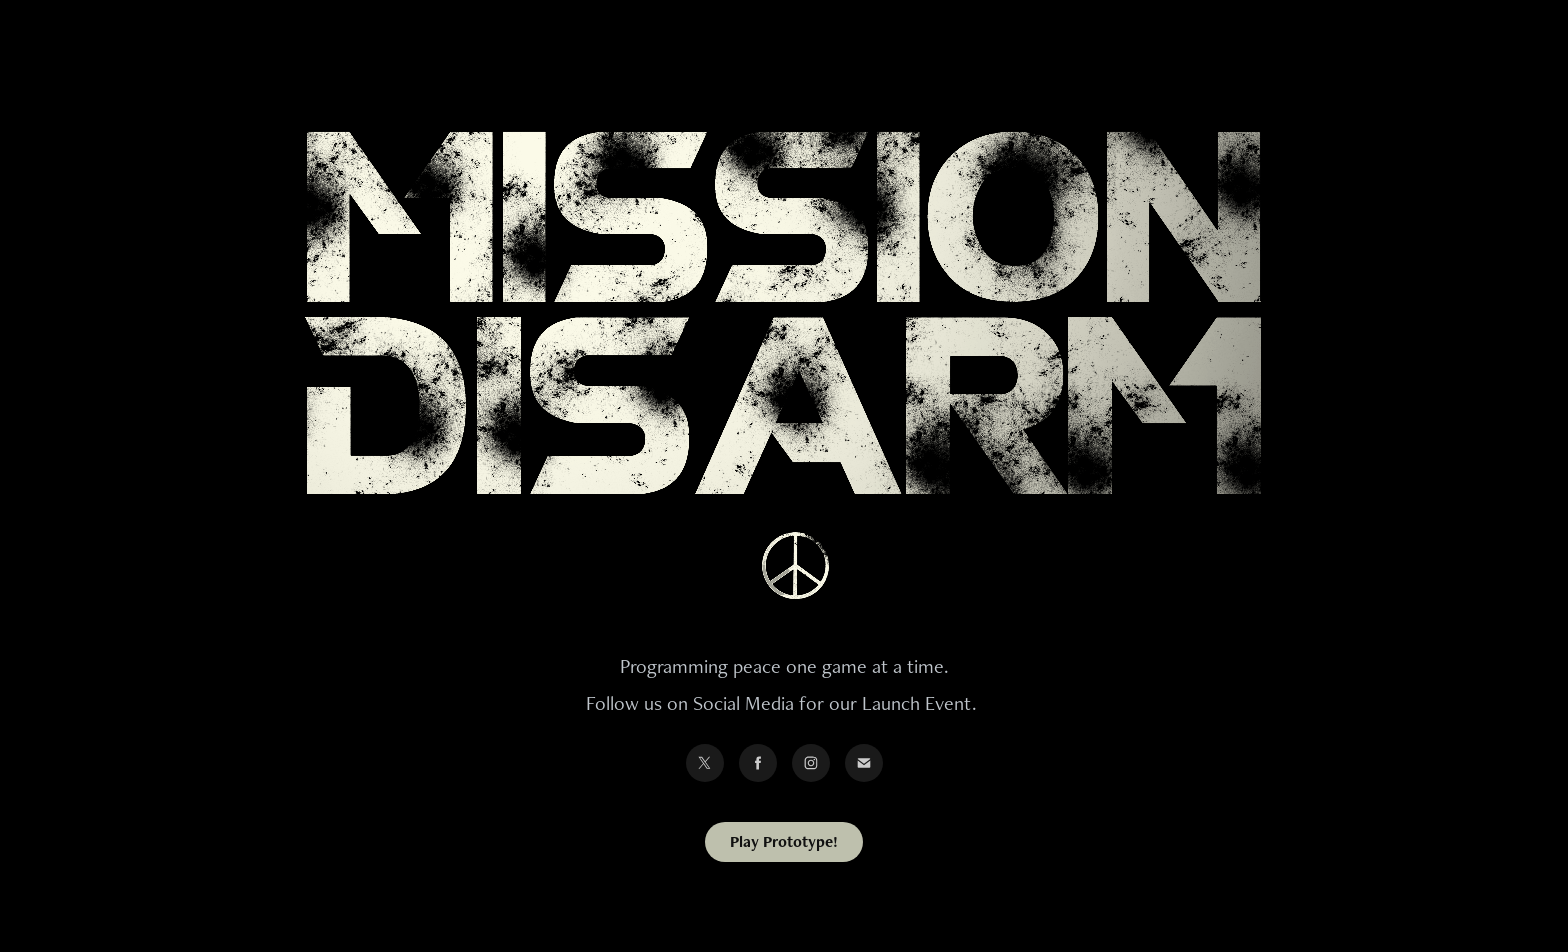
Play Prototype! (784, 841)
